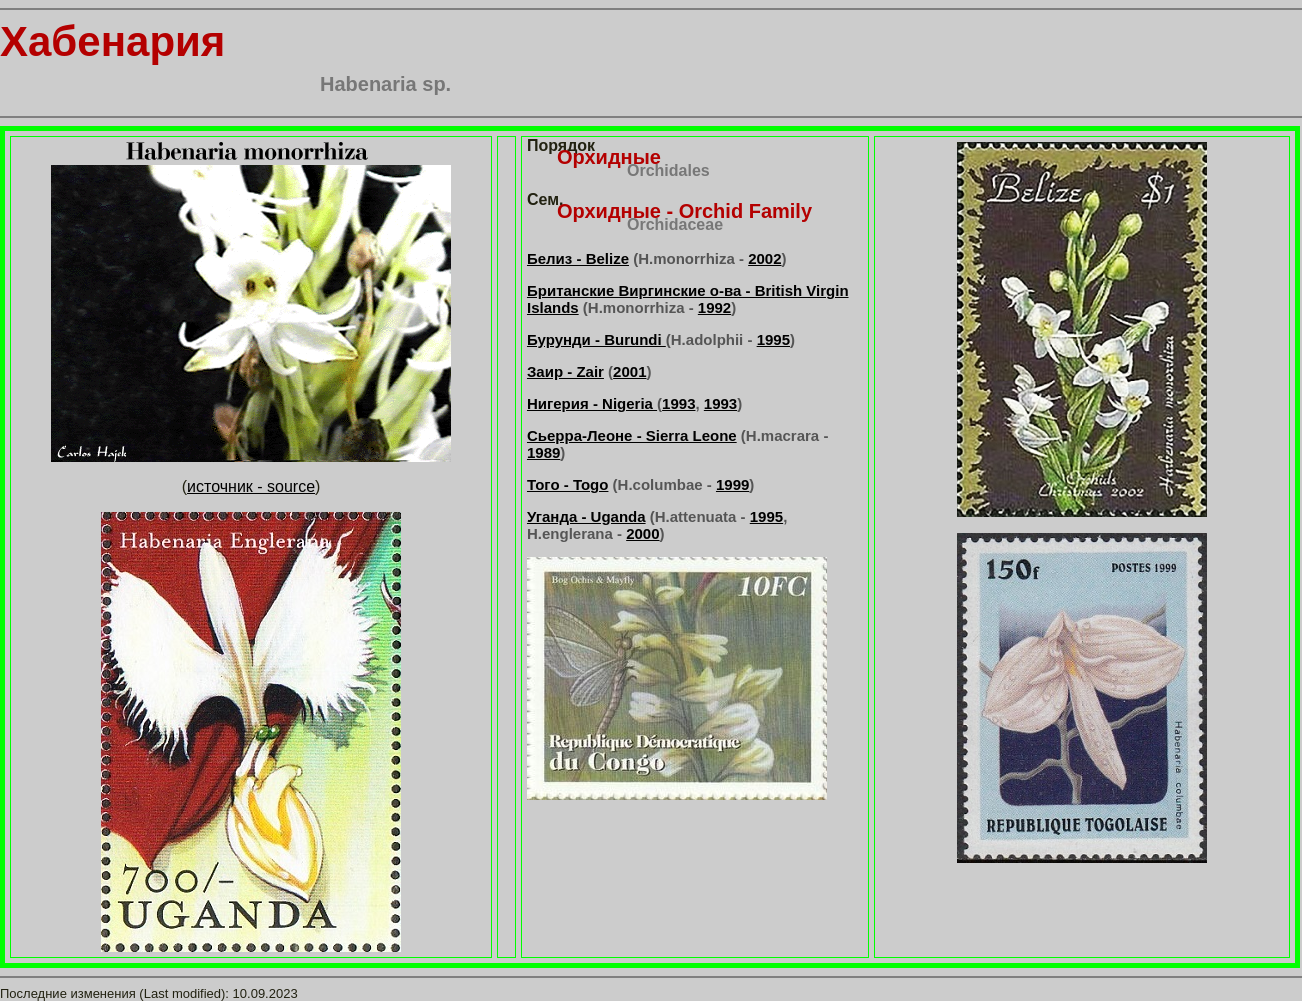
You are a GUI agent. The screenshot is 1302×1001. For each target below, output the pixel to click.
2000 (642, 533)
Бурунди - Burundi (596, 339)
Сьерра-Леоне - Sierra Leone (632, 435)
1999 (732, 484)
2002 (764, 258)
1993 (678, 403)
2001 (629, 371)
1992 (714, 307)
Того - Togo (567, 484)
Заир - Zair (565, 371)
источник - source (251, 486)
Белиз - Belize (578, 258)
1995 (773, 339)
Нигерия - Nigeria (592, 403)
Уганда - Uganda (586, 516)
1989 (543, 452)
